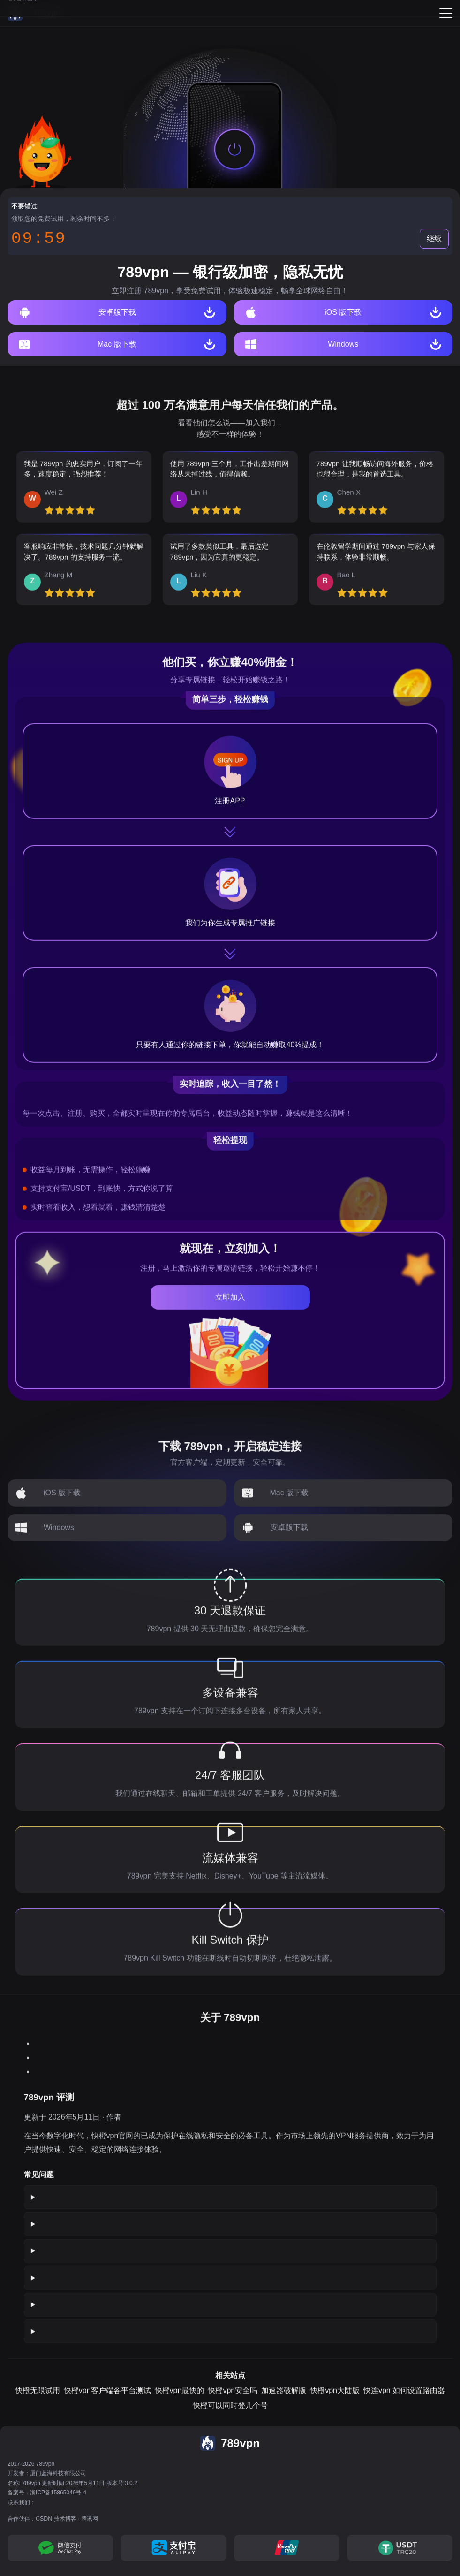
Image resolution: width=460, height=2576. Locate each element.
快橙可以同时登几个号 (230, 2413)
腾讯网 (89, 2518)
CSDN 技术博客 (56, 2518)
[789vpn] (34, 13)
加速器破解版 (283, 2398)
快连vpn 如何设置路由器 (404, 2398)
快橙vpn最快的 (179, 2398)
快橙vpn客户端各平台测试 (107, 2398)
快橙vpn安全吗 (232, 2398)
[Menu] (445, 13)
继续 (434, 238)
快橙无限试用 (37, 2398)
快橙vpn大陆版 (335, 2398)
